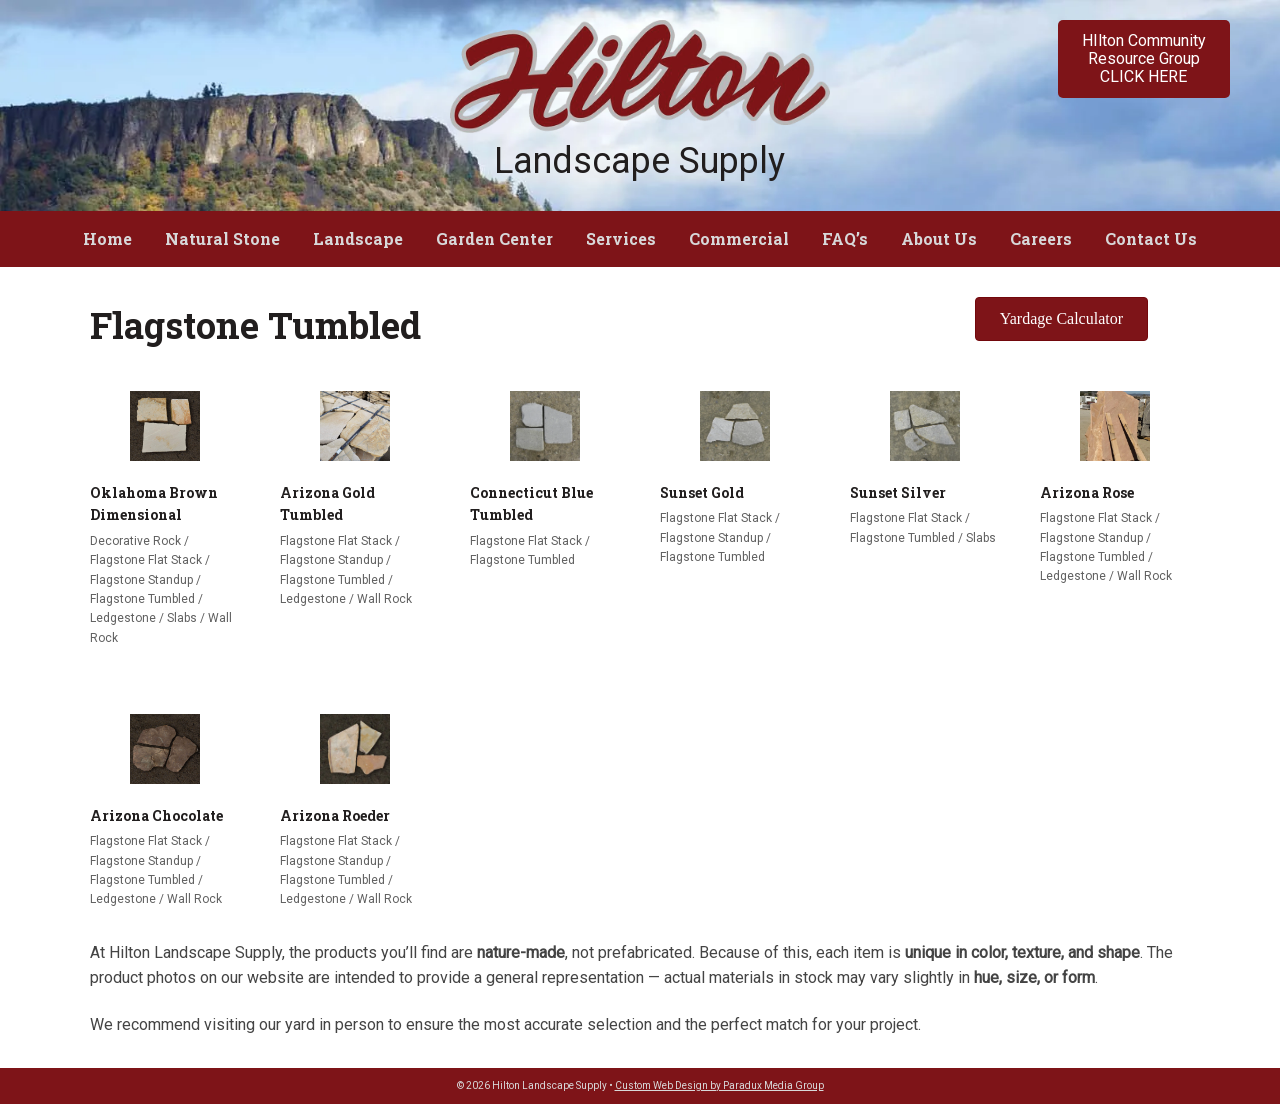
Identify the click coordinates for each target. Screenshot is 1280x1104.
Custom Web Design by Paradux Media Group (719, 1085)
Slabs (182, 618)
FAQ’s (845, 238)
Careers (1041, 238)
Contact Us (1151, 238)
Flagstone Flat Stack (146, 560)
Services (621, 238)
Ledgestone (123, 618)
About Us (939, 238)
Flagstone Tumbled (142, 599)
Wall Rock (384, 599)
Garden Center (494, 238)
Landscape (358, 238)
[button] (1144, 59)
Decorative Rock (135, 541)
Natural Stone (222, 238)
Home (107, 238)
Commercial (739, 238)
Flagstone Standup (141, 580)
